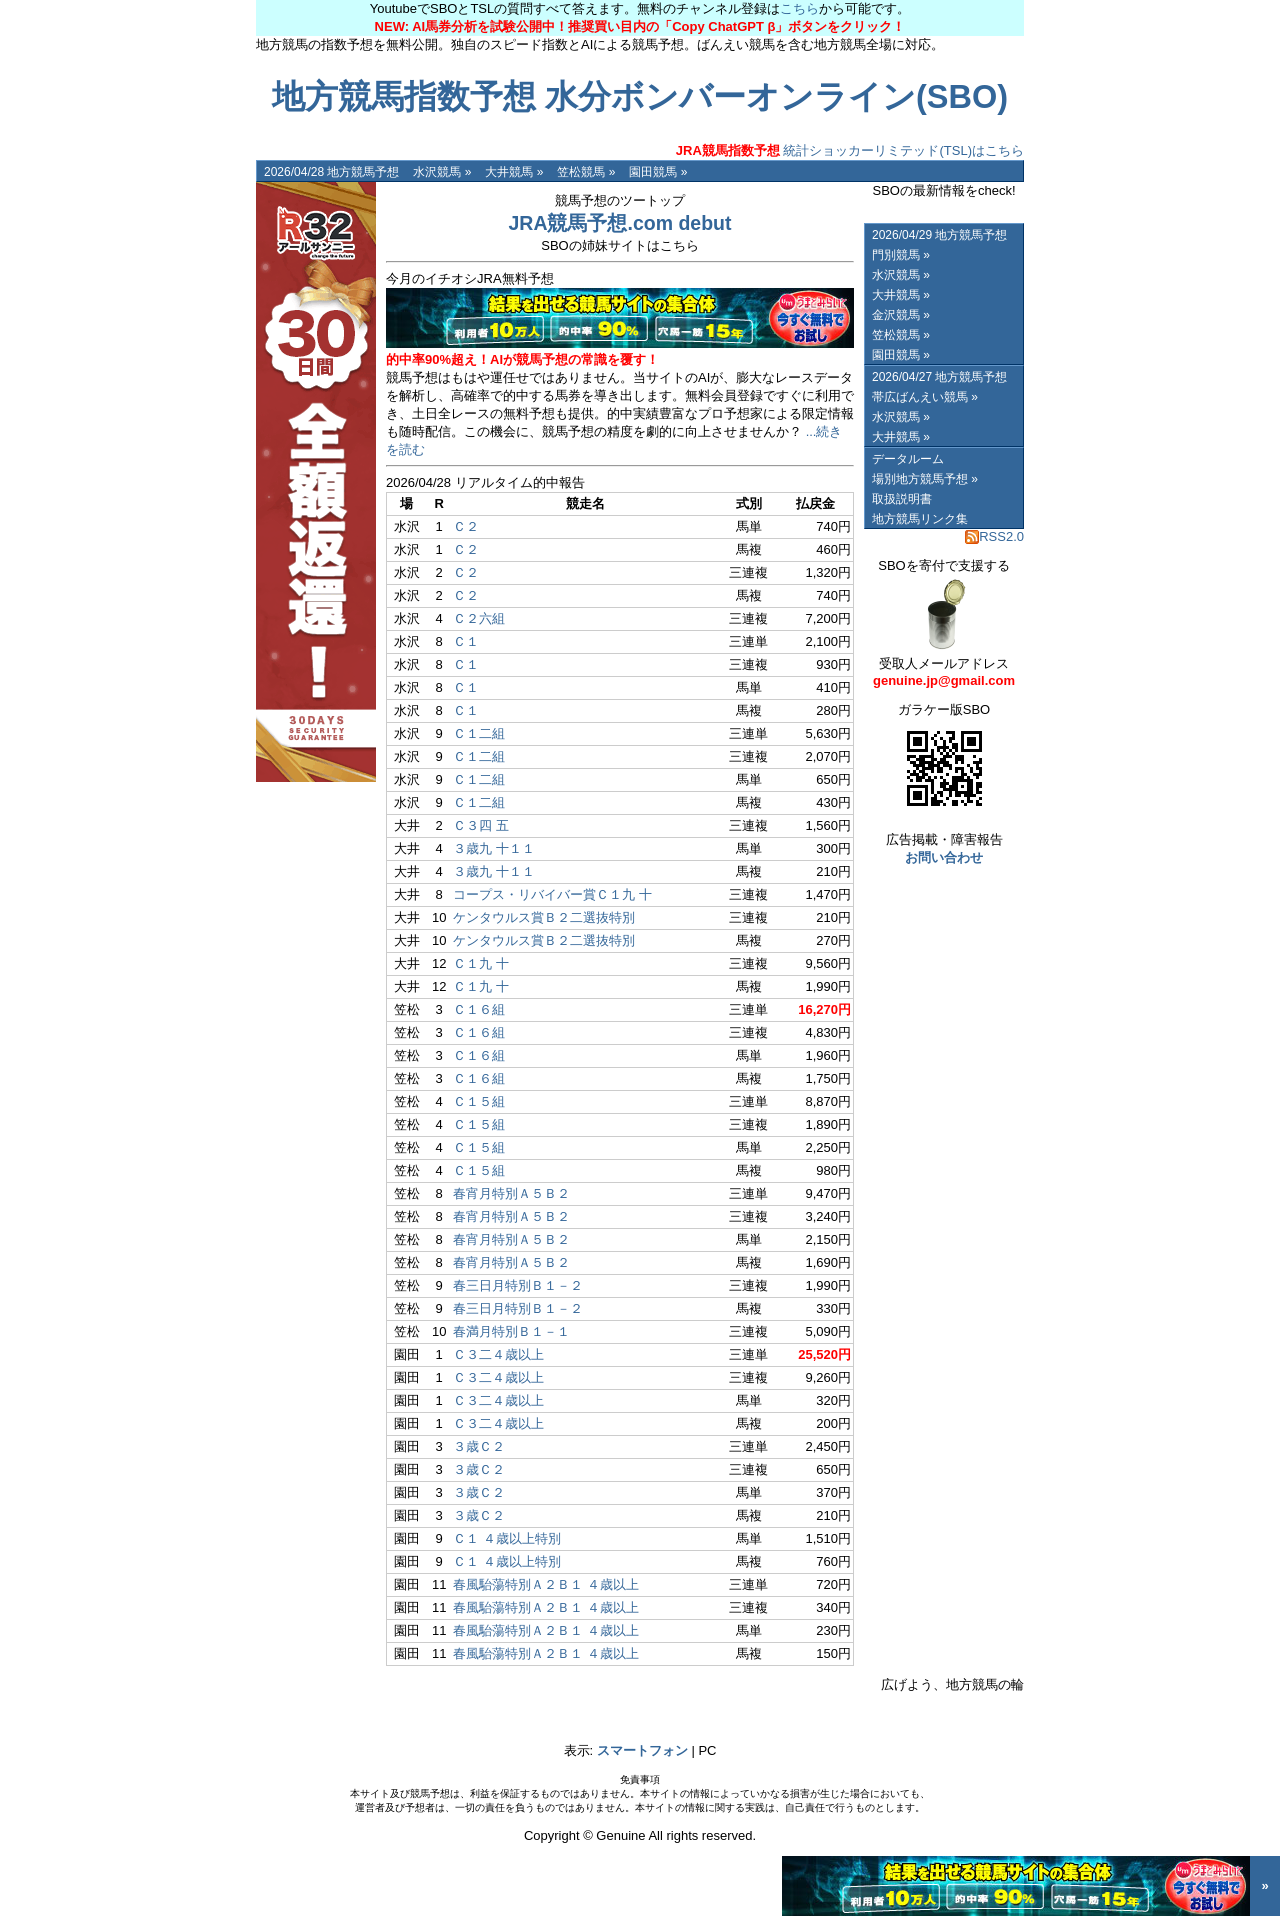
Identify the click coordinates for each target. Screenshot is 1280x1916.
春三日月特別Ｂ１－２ (518, 1285)
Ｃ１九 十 (481, 963)
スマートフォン (642, 1750)
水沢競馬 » (442, 172)
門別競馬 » (901, 255)
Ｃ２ (466, 526)
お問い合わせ (944, 857)
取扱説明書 (902, 499)
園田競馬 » (658, 172)
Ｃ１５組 (479, 1101)
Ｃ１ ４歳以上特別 (507, 1538)
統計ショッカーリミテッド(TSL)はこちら (850, 150)
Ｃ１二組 (479, 733)
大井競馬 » (514, 172)
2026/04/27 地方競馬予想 (939, 377)
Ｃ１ (466, 641)
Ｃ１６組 (479, 1009)
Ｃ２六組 (479, 618)
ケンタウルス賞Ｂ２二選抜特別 (544, 917)
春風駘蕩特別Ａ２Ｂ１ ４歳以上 (546, 1584)
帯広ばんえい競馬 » (925, 397)
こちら (799, 8)
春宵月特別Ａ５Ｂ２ (511, 1193)
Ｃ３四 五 (481, 825)
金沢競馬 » (901, 315)
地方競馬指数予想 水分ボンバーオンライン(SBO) (640, 97)
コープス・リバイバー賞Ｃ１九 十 (552, 894)
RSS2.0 (994, 536)
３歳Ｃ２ (479, 1446)
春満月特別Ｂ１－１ (511, 1331)
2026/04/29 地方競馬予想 (939, 235)
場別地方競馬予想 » (925, 479)
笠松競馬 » (586, 172)
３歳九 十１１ (494, 848)
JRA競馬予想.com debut (619, 223)
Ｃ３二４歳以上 (498, 1354)
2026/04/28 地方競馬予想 (331, 172)
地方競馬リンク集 (920, 519)
